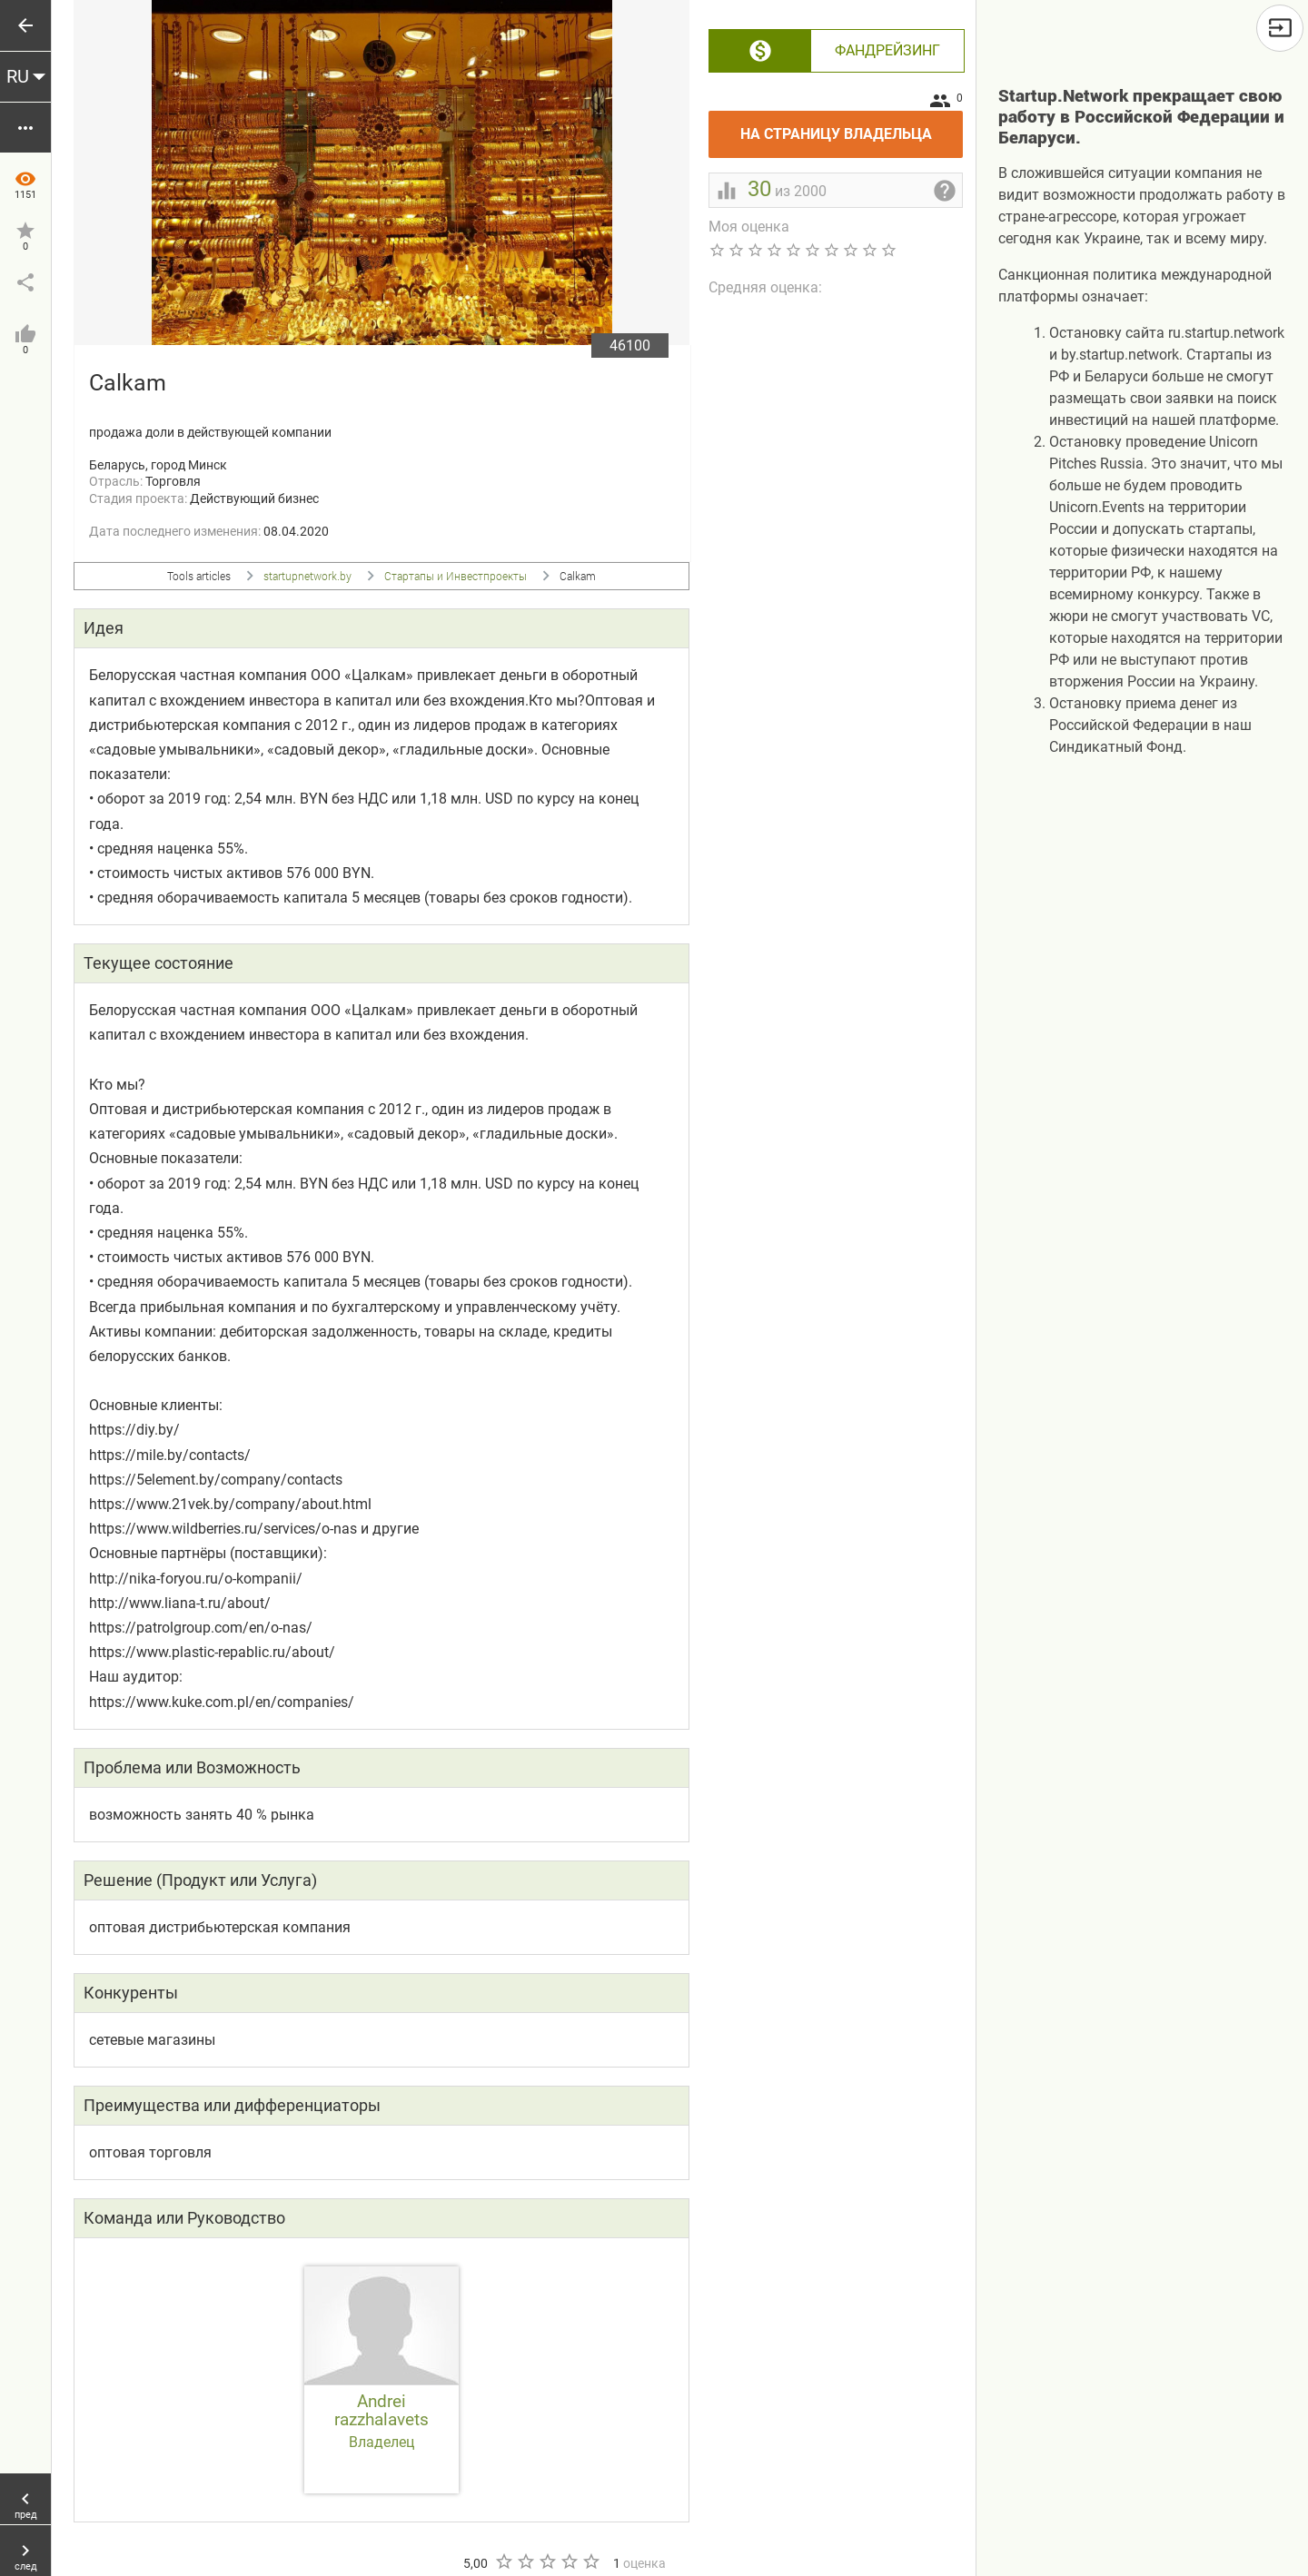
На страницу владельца (852, 127)
